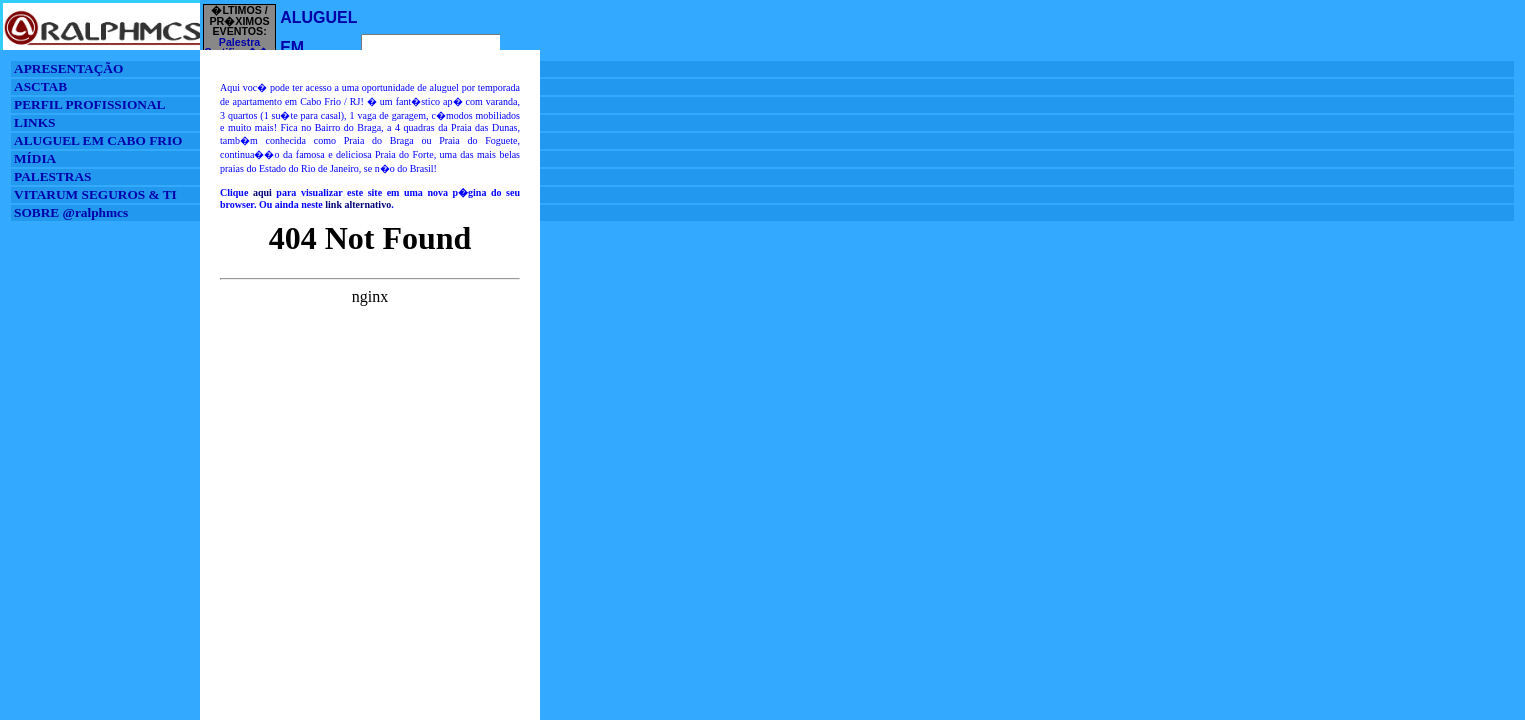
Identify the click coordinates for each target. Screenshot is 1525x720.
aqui (262, 192)
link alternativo (358, 204)
